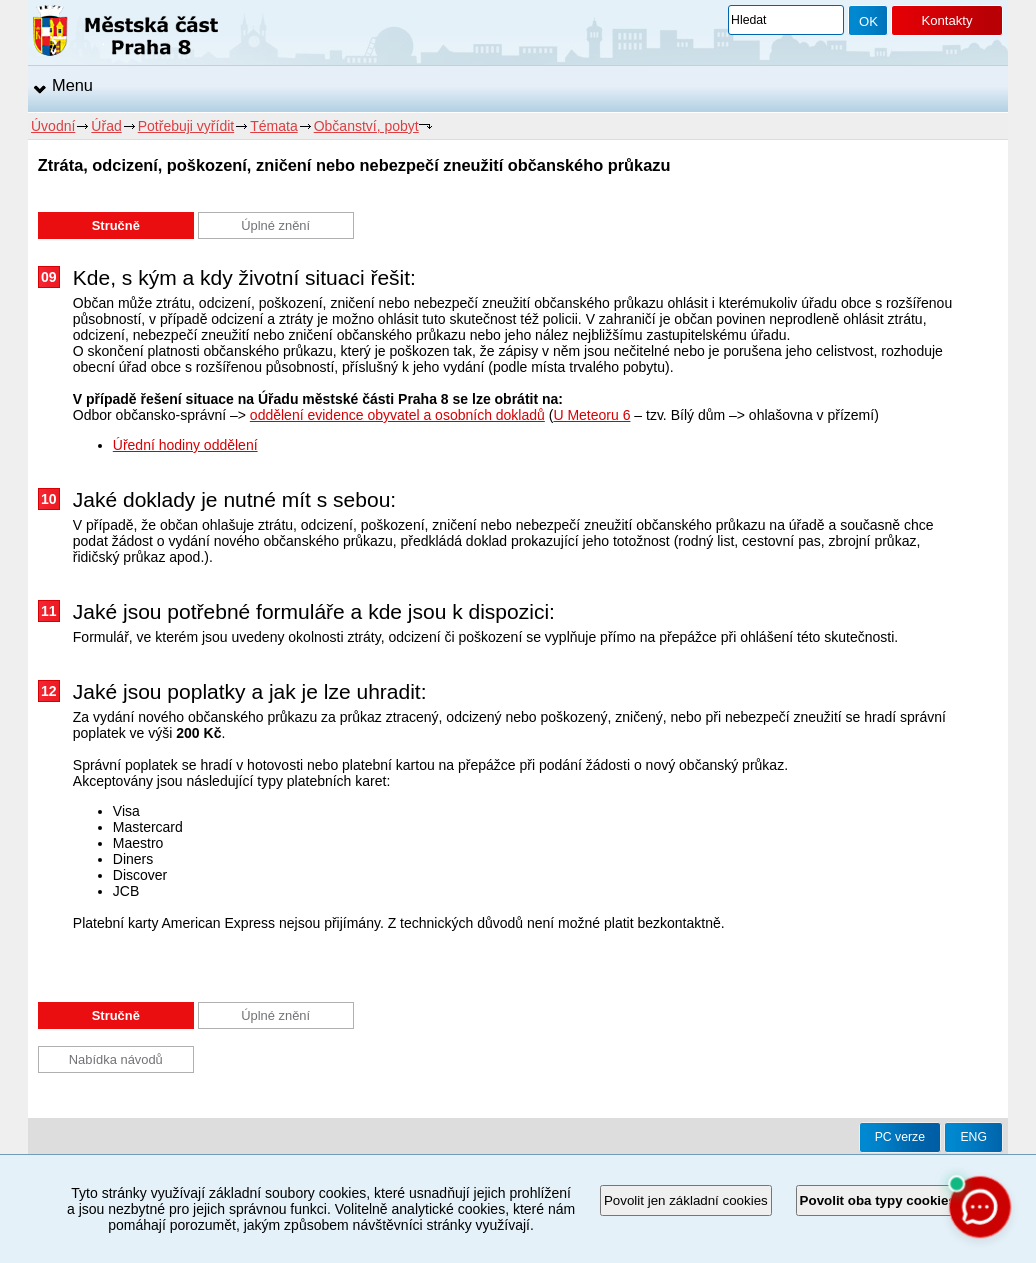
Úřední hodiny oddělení (185, 445)
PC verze (900, 1137)
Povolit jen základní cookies (686, 1200)
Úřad (106, 126)
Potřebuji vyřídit (186, 126)
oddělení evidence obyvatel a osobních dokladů (397, 415)
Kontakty (946, 20)
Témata (273, 126)
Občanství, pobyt (366, 126)
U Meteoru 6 (591, 415)
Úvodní (53, 126)
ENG (973, 1137)
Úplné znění (275, 225)
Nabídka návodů (116, 1059)
